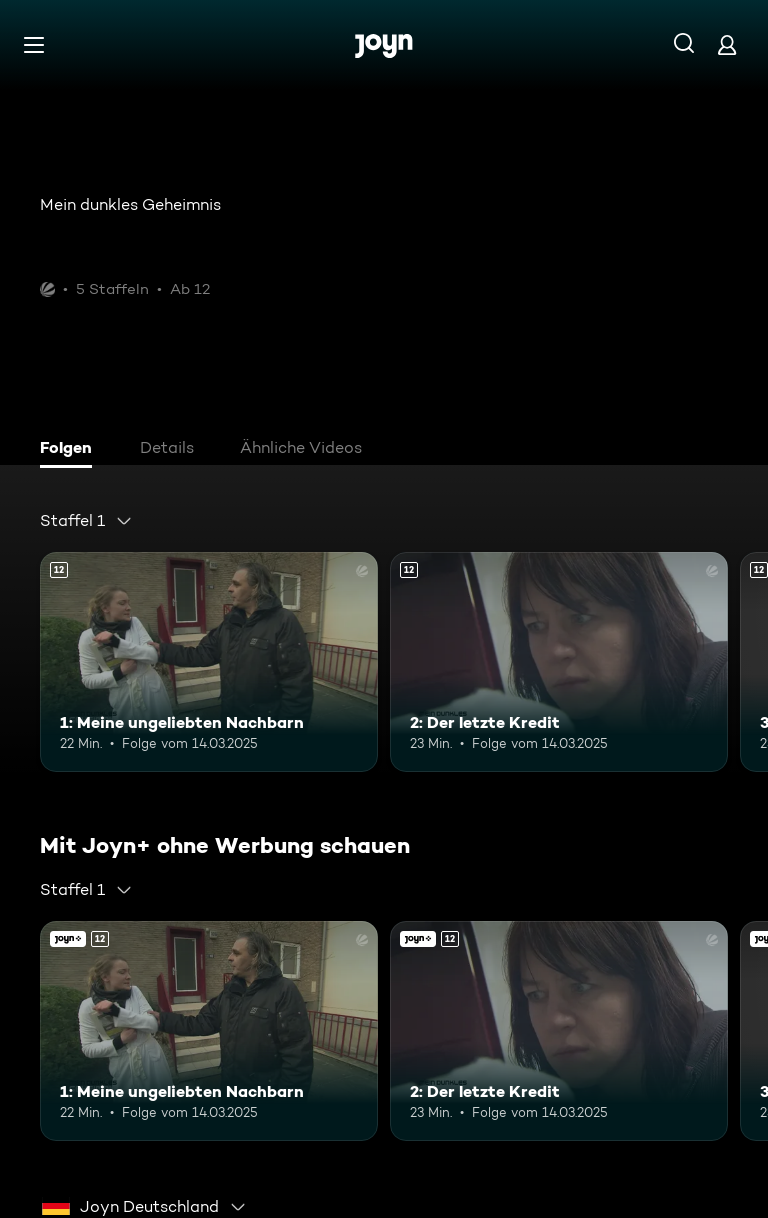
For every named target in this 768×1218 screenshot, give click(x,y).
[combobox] (86, 521)
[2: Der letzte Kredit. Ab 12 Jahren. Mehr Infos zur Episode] (559, 662)
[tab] (71, 450)
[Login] (727, 44)
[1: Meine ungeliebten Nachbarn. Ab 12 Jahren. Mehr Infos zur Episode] (209, 662)
